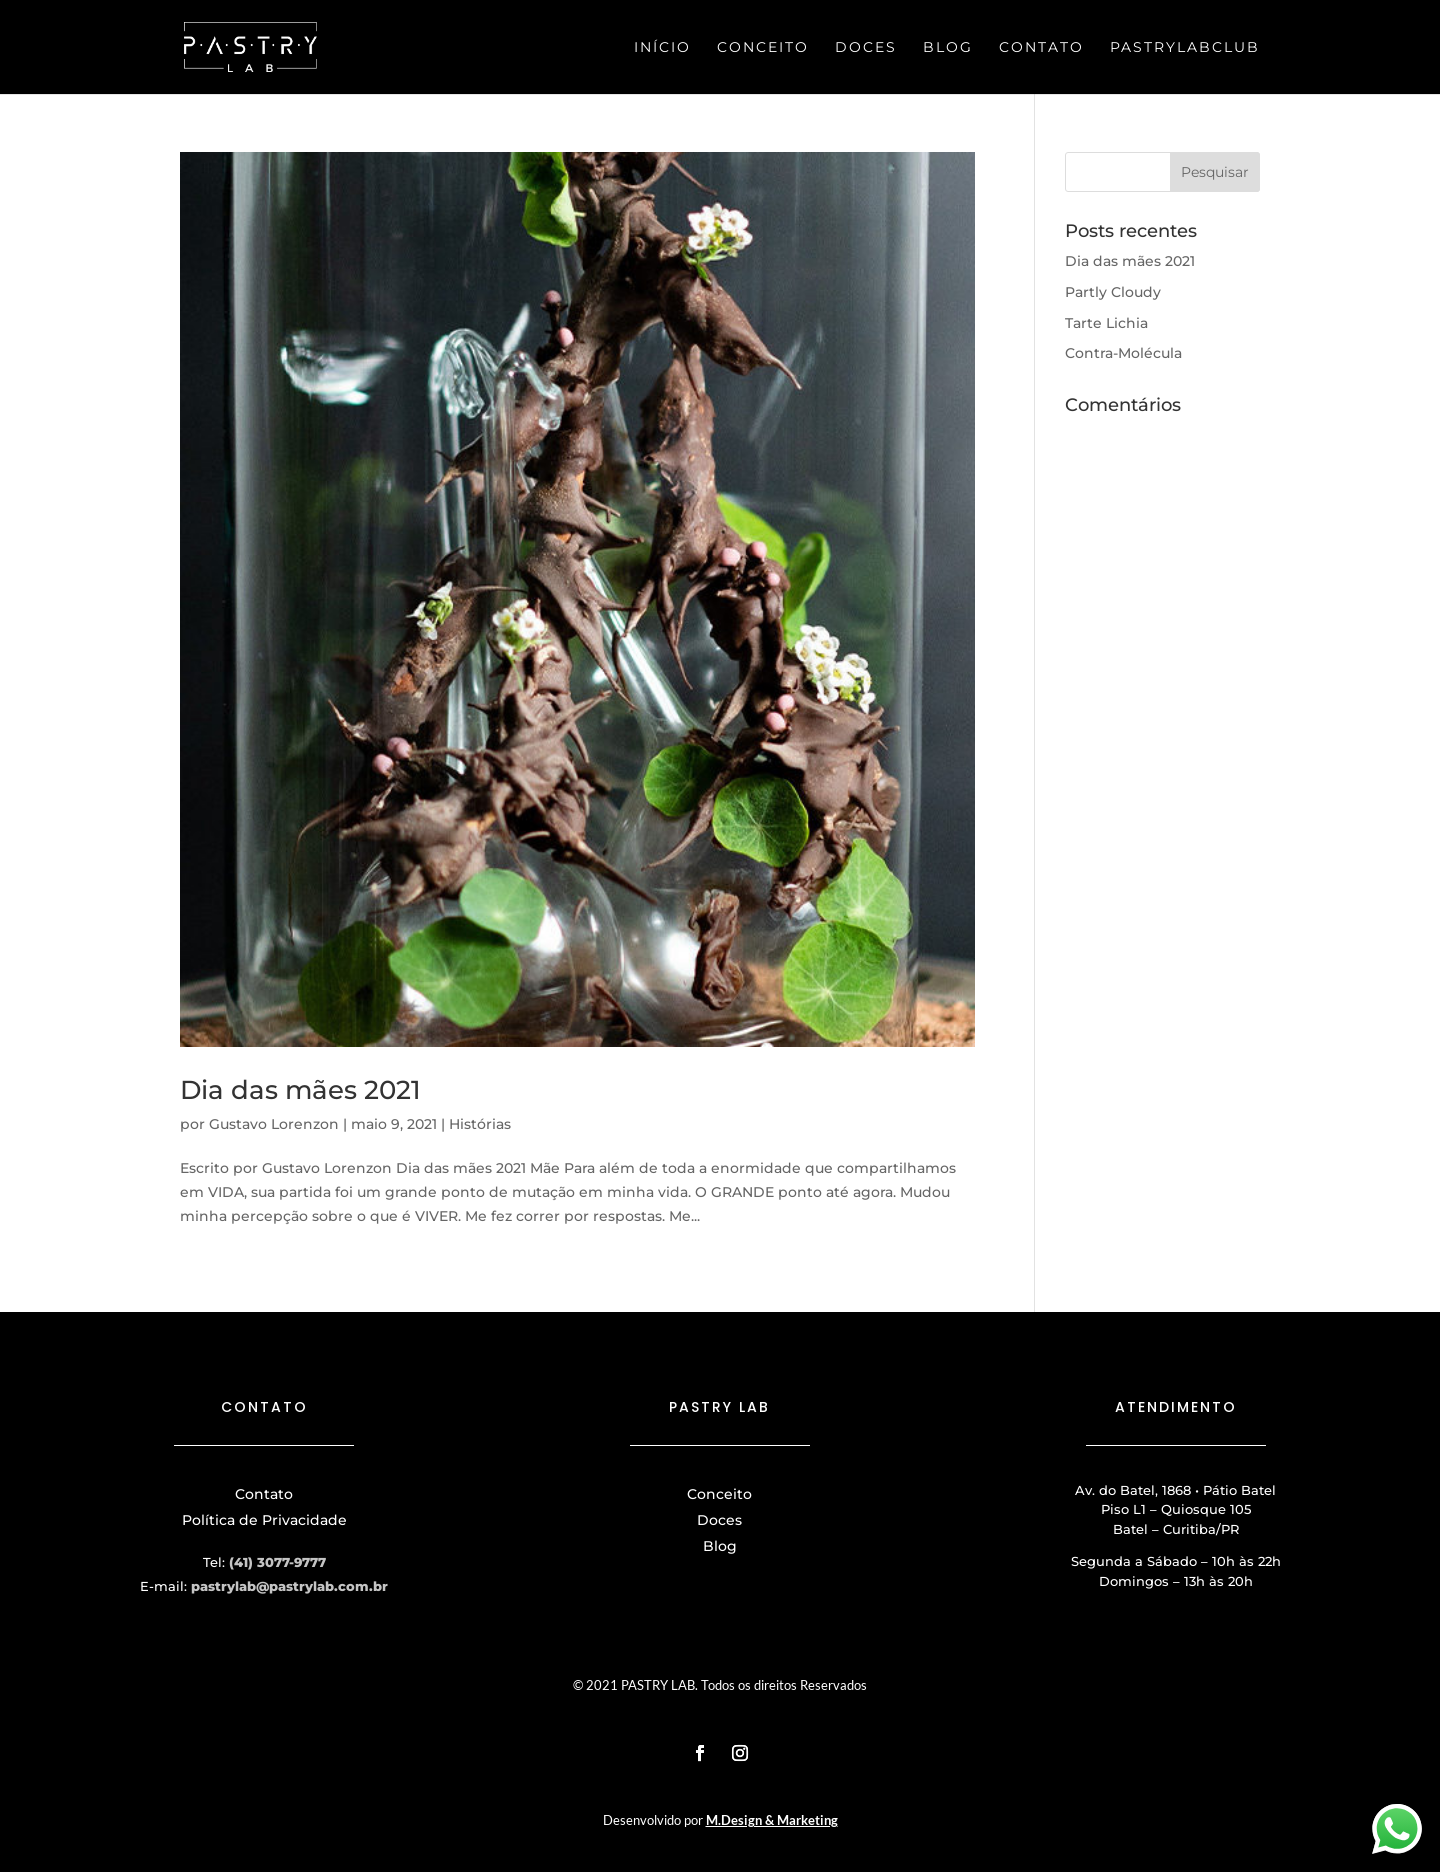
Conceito (763, 48)
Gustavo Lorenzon (274, 1124)
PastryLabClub (1185, 48)
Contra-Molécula (1123, 353)
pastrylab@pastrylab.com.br (289, 1586)
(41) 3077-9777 (277, 1562)
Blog (948, 48)
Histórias (480, 1124)
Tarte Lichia (1106, 323)
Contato (1041, 48)
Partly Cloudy (1113, 292)
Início (662, 48)
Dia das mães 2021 (300, 1090)
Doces (866, 48)
